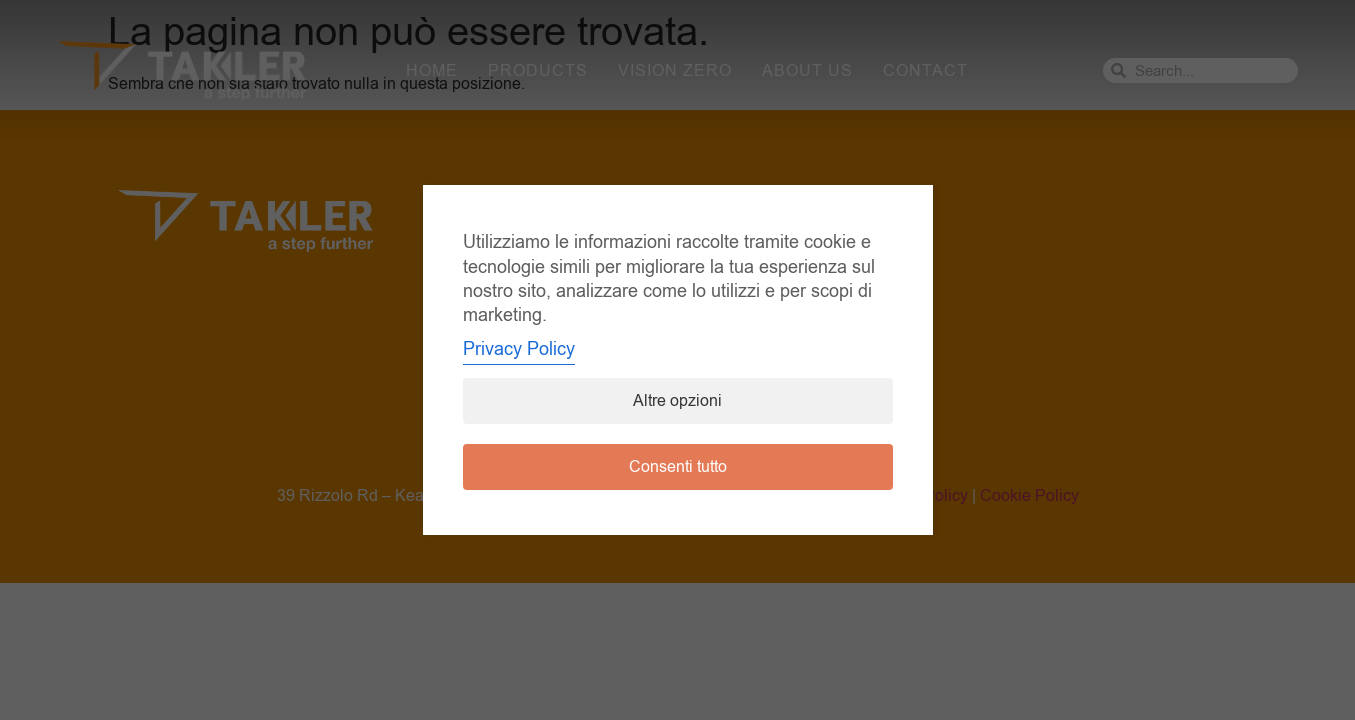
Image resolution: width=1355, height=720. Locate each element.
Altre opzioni (677, 401)
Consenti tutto (678, 467)
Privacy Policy (519, 349)
